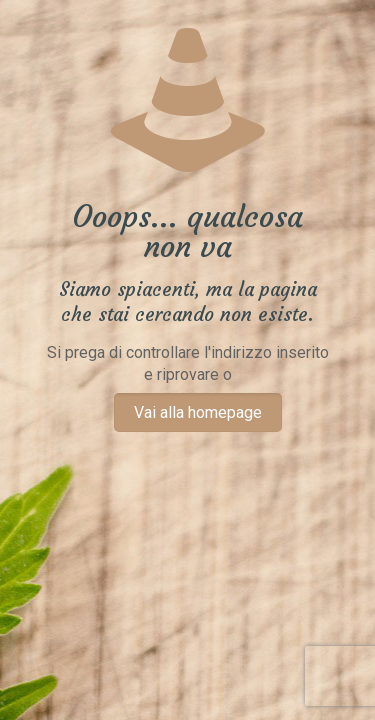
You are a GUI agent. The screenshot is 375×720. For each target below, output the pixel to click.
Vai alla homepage (198, 412)
